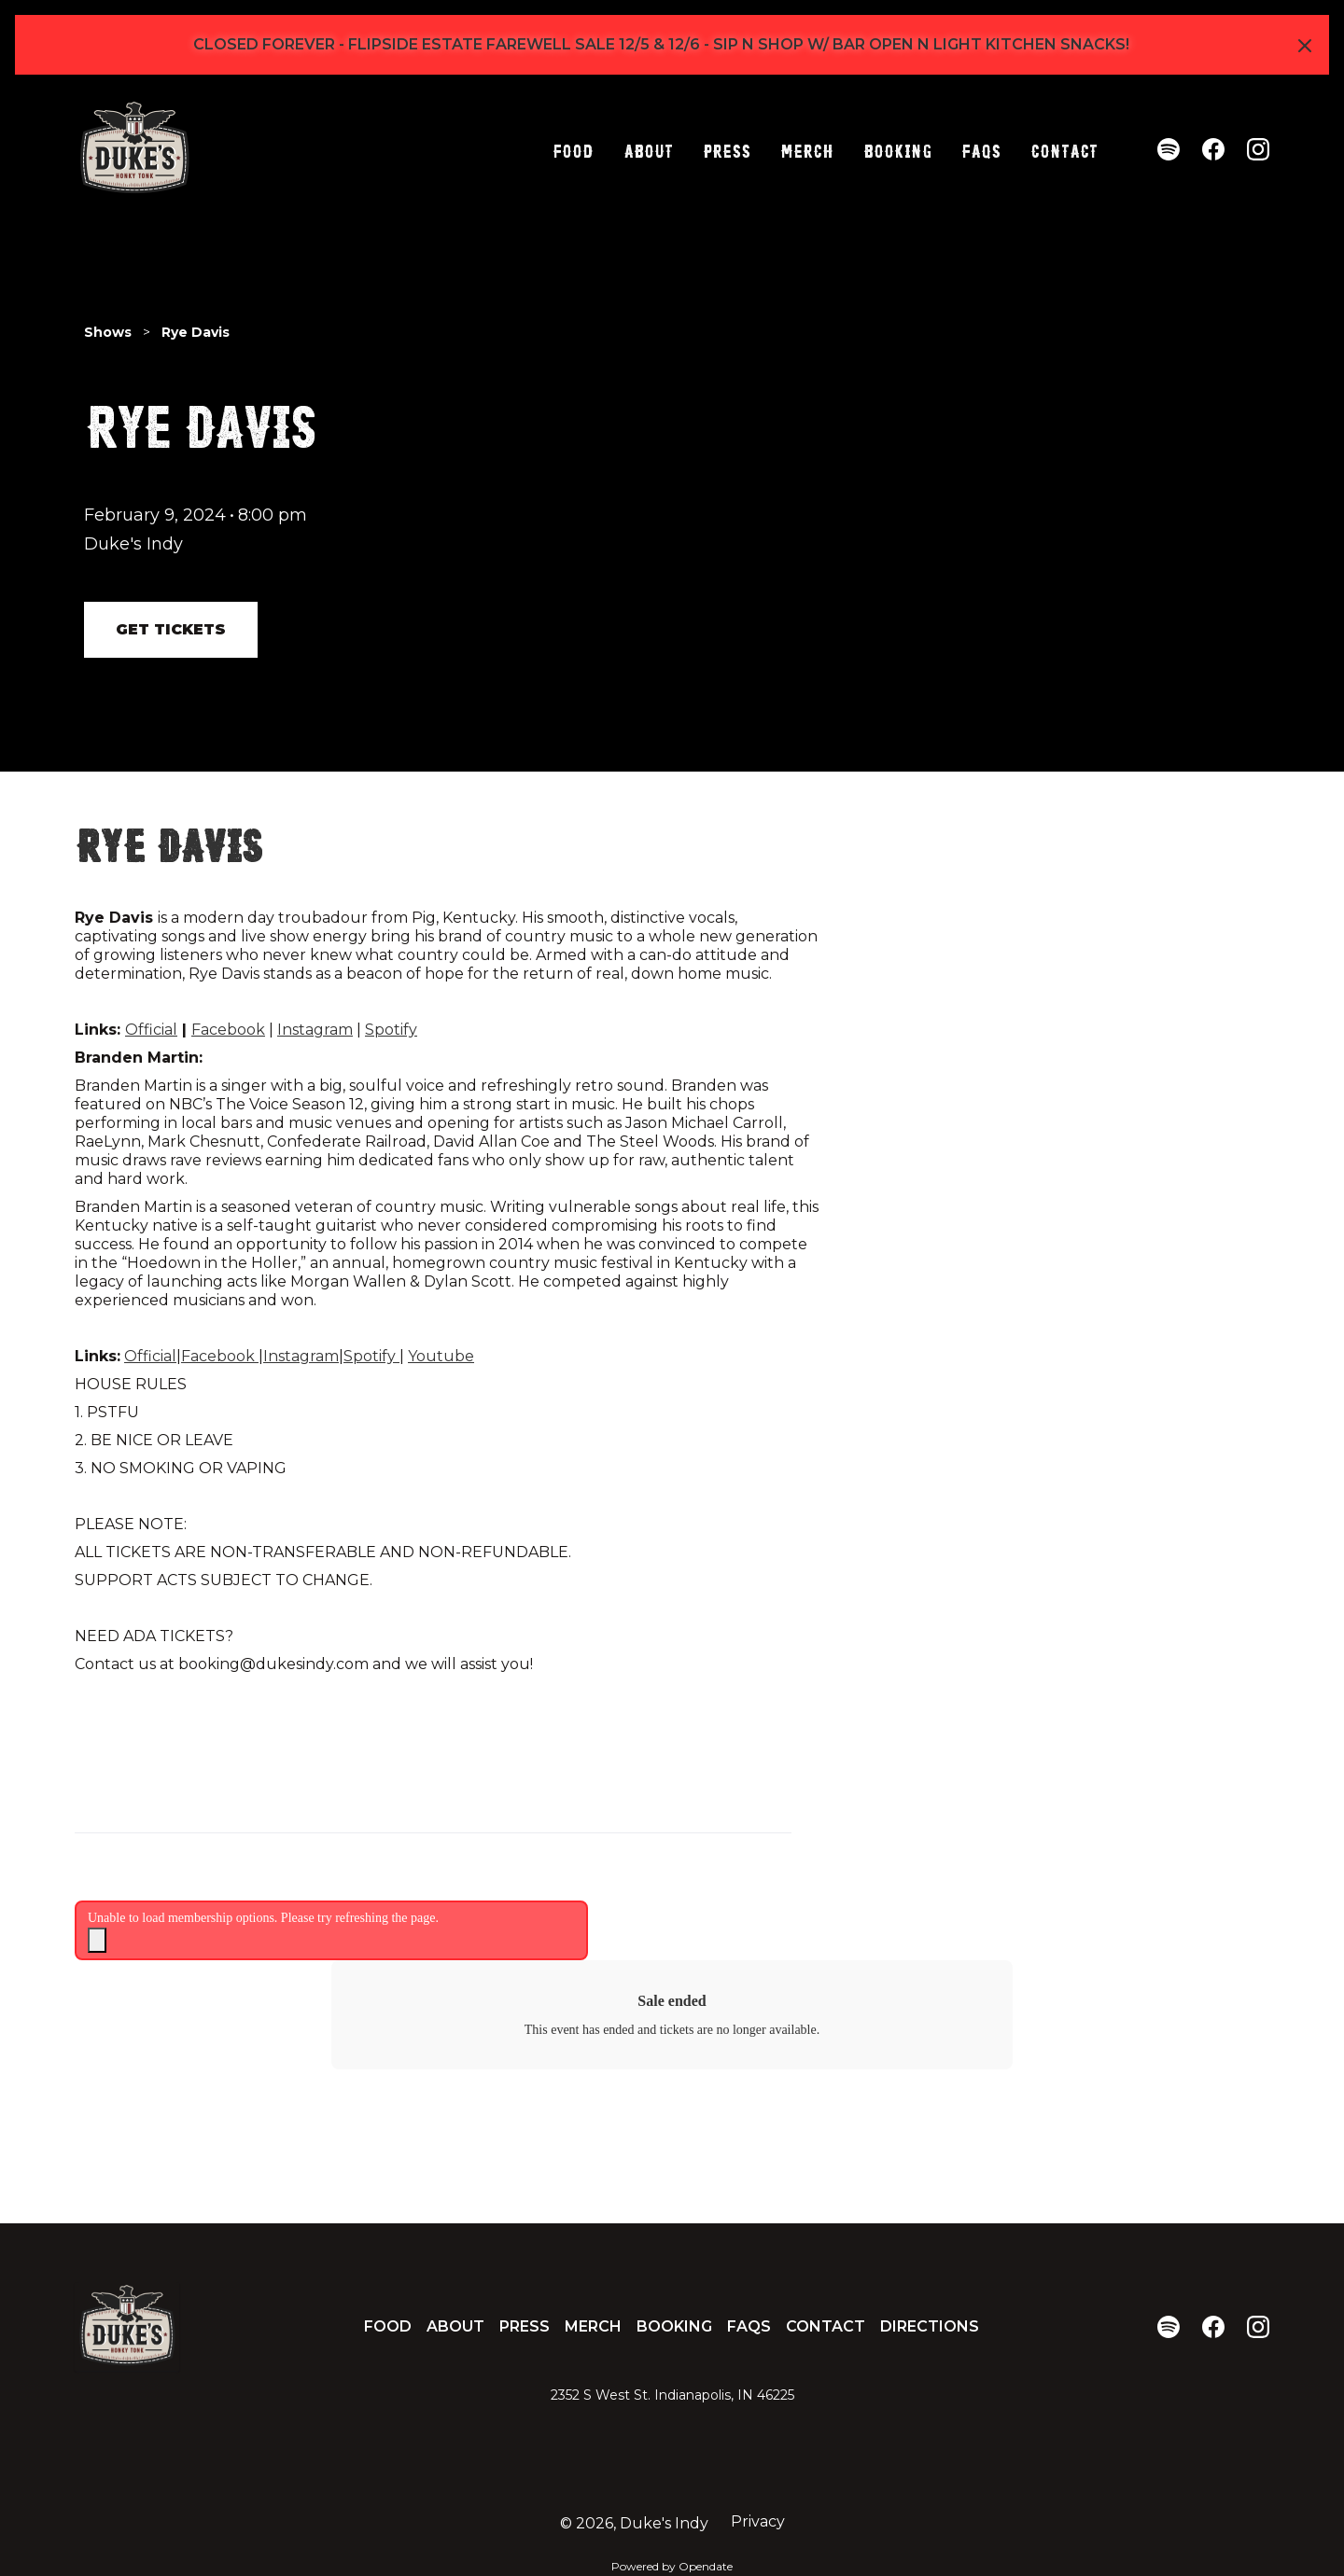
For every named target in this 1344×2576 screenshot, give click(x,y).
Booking (897, 149)
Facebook (228, 1029)
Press (726, 149)
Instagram (315, 1029)
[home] (134, 149)
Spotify (391, 1029)
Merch (806, 149)
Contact (1064, 149)
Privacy (758, 2521)
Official (151, 1029)
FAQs (981, 149)
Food (573, 149)
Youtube (441, 1356)
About (648, 149)
